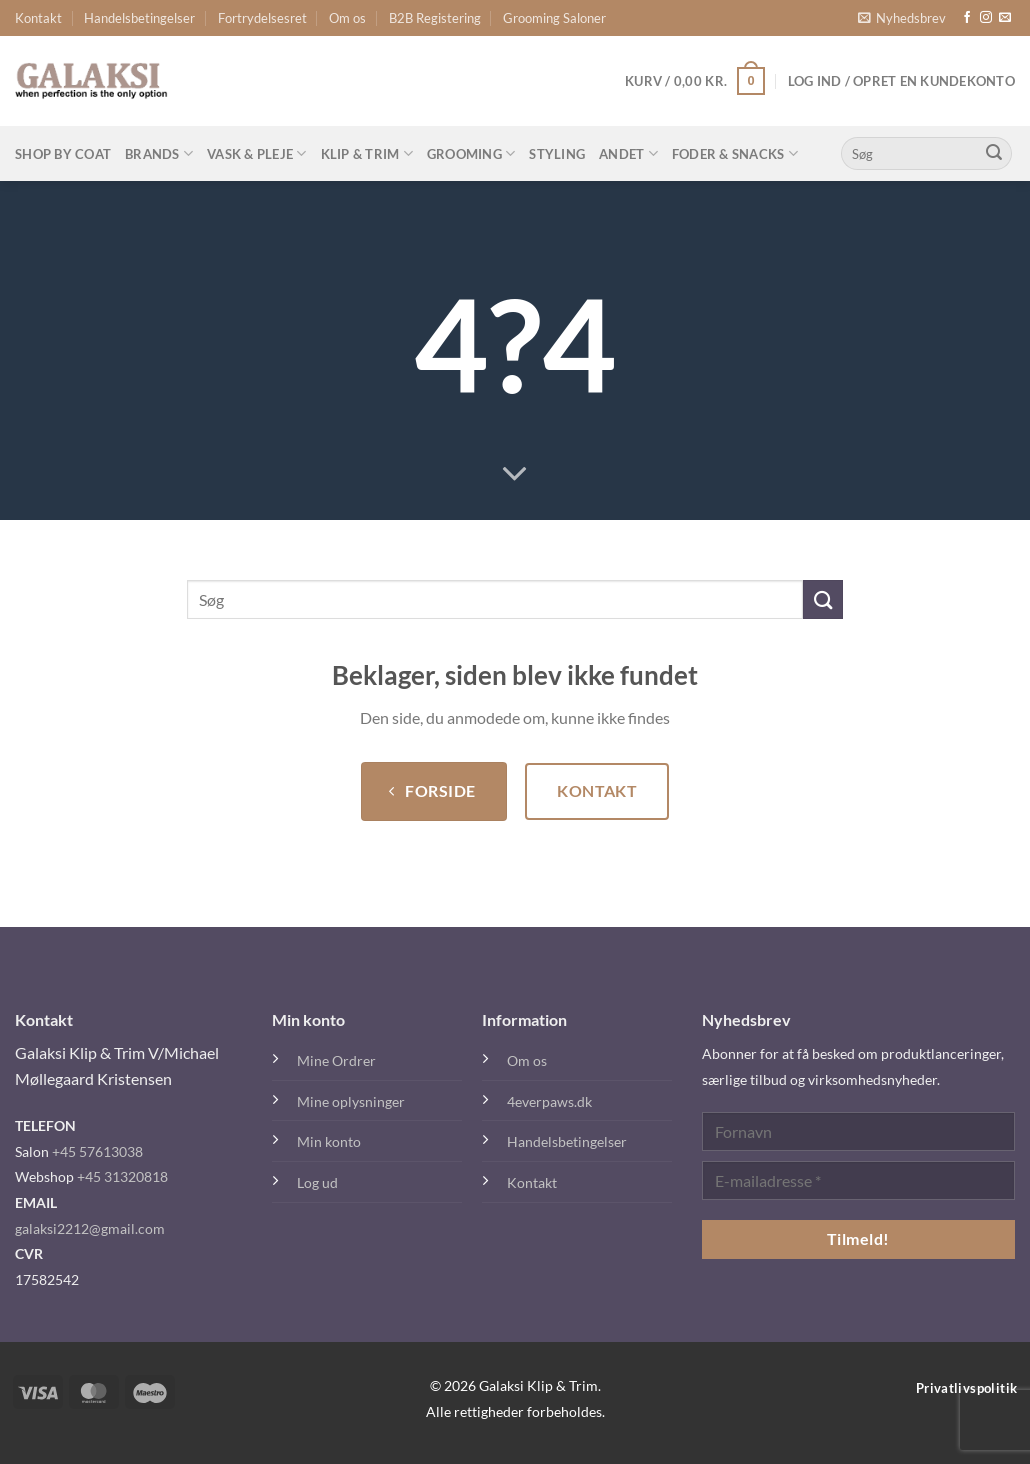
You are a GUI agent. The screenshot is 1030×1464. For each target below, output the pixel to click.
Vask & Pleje (257, 153)
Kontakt (38, 18)
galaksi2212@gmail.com (90, 1228)
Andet (628, 153)
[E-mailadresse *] (858, 1180)
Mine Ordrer (336, 1060)
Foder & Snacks (735, 153)
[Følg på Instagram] (986, 18)
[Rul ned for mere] (515, 475)
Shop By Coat (63, 154)
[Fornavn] (858, 1131)
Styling (557, 154)
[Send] (994, 154)
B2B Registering (435, 18)
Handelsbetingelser (139, 18)
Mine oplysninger (351, 1101)
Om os (347, 18)
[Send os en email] (1005, 18)
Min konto (329, 1141)
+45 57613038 (97, 1151)
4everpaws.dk (549, 1101)
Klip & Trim (367, 153)
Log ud (317, 1182)
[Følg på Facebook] (967, 18)
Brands (159, 153)
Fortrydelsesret (262, 18)
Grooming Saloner (554, 18)
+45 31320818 (122, 1176)
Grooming (471, 153)
